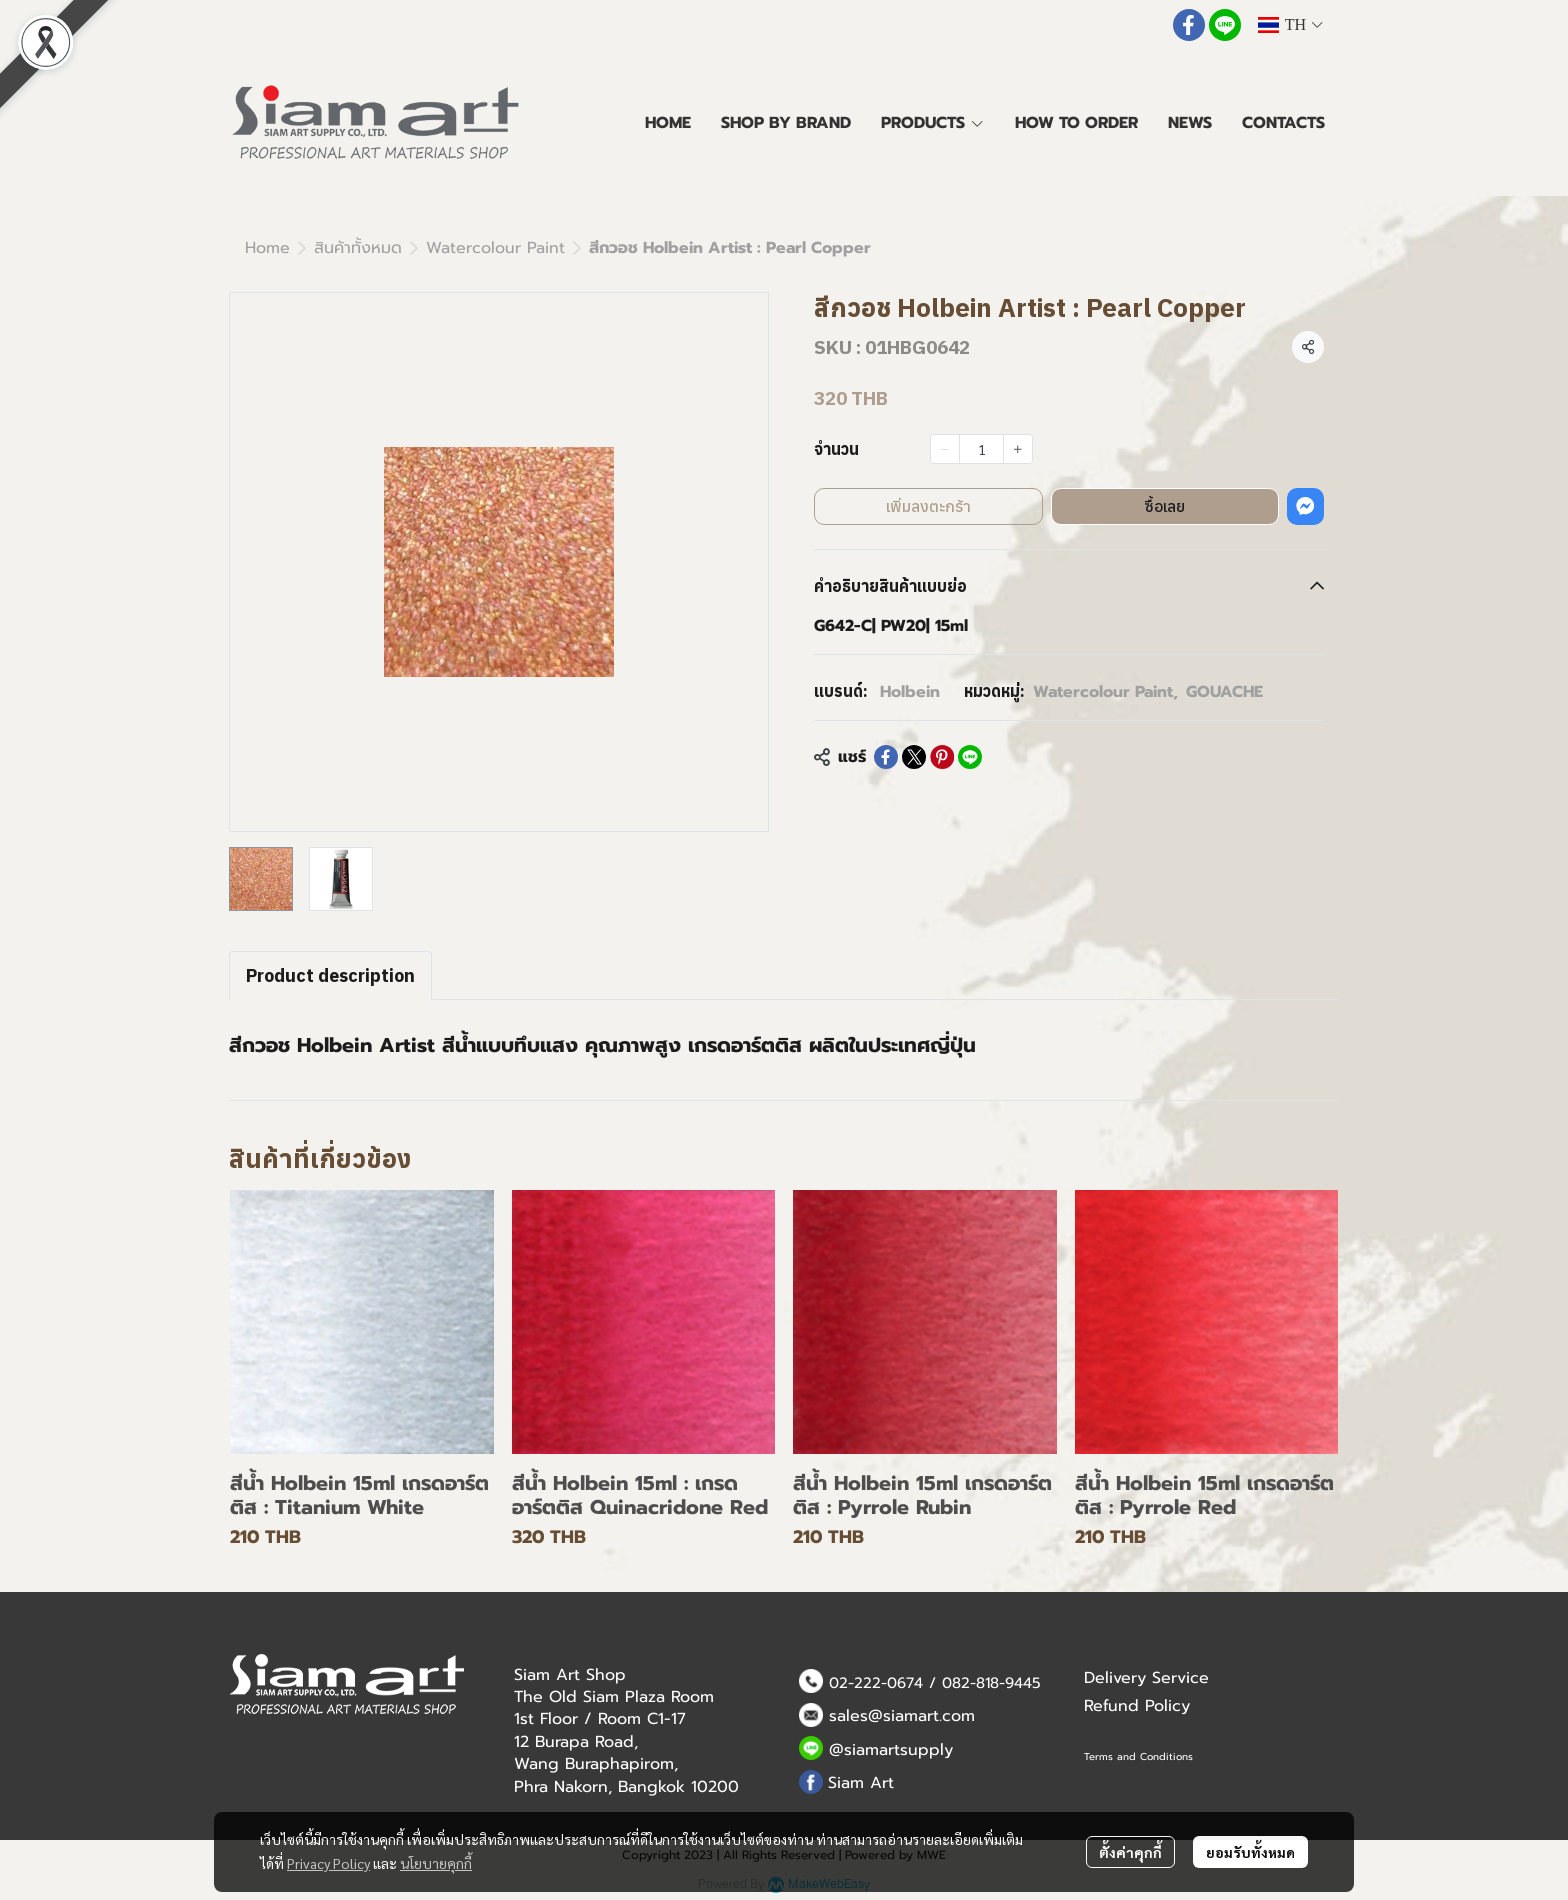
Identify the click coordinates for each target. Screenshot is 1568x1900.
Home (267, 248)
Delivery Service (1146, 1678)
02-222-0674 (876, 1683)
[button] (1290, 25)
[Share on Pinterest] (942, 757)
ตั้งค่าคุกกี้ (1130, 1852)
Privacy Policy (328, 1863)
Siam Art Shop (570, 1675)
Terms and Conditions (1138, 1756)
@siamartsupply (891, 1750)
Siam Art (861, 1783)
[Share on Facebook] (886, 757)
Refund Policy (1137, 1706)
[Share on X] (914, 757)
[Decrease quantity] (945, 449)
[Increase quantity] (1018, 449)
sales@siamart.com (902, 1716)
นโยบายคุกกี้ (436, 1863)
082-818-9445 (991, 1683)
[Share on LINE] (970, 757)
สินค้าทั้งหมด (358, 248)
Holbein (910, 692)
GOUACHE (1224, 692)
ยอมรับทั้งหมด (1250, 1852)
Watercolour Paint (495, 248)
